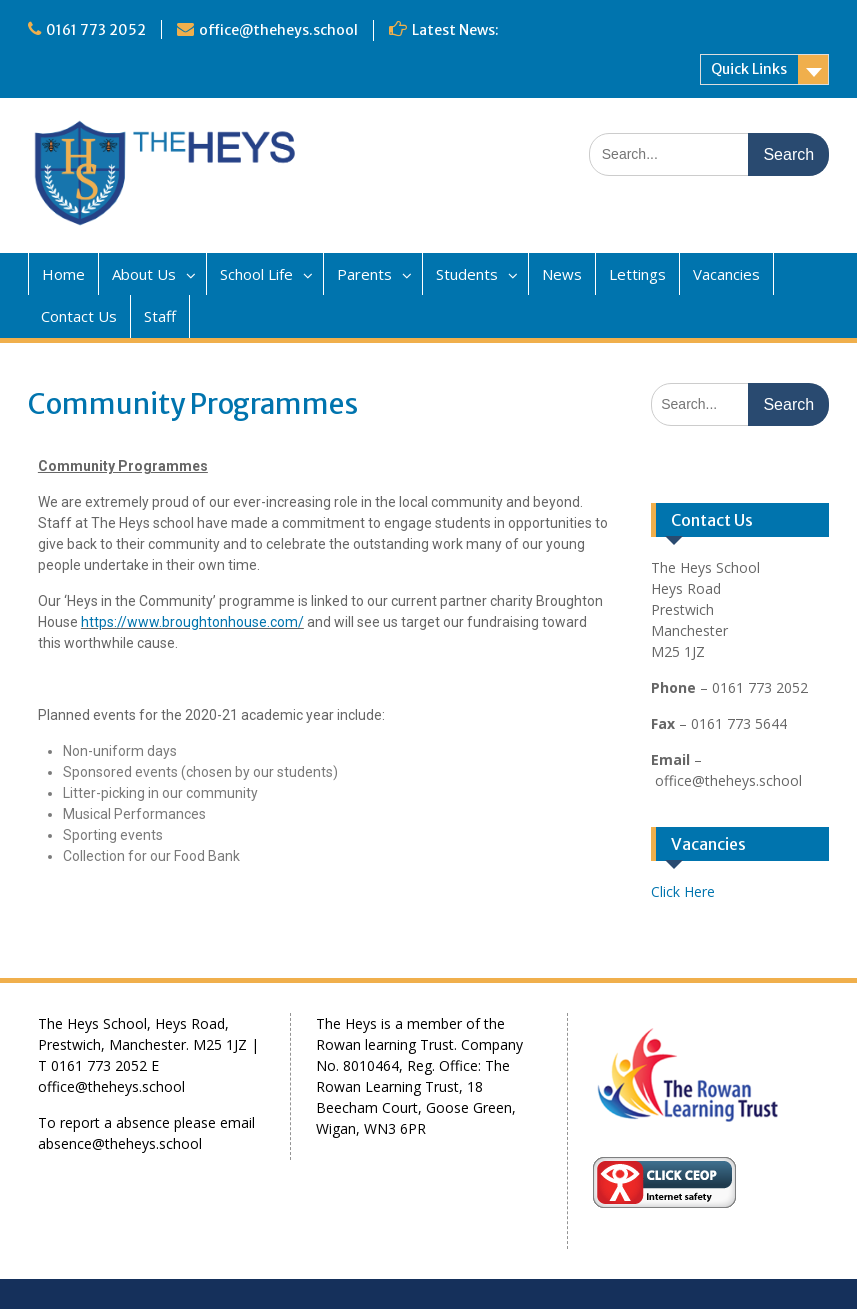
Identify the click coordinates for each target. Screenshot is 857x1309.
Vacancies (726, 274)
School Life (256, 274)
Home (63, 274)
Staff (160, 316)
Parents (364, 274)
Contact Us (79, 316)
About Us (144, 274)
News (562, 274)
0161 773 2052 (96, 30)
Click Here (683, 891)
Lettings (637, 274)
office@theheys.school (278, 30)
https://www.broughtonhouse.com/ (192, 622)
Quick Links (749, 69)
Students (467, 274)
